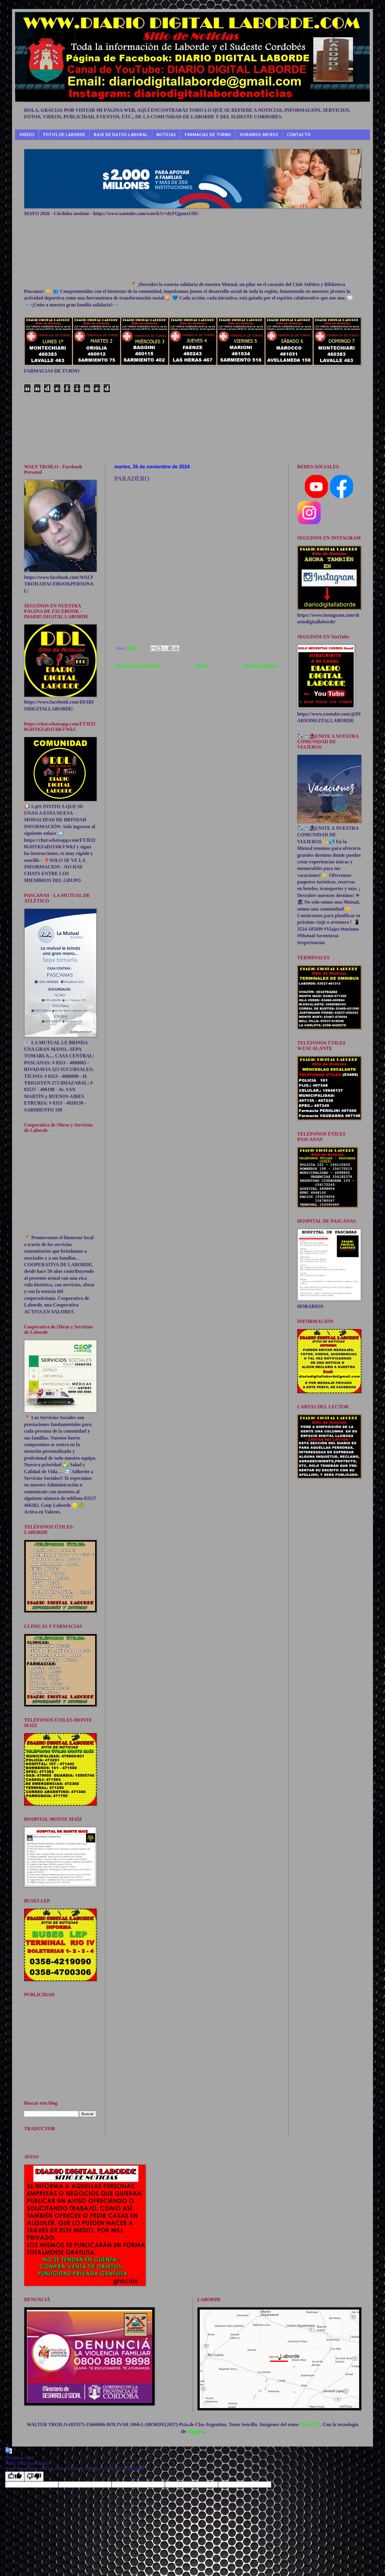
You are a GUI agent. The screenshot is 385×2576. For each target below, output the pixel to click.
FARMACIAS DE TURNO (208, 134)
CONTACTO (299, 134)
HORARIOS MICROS (259, 134)
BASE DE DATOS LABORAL (121, 134)
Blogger (195, 2431)
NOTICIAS (166, 134)
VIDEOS (27, 134)
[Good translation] (14, 2476)
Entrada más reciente (138, 665)
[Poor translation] (34, 2476)
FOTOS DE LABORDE (64, 134)
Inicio (202, 665)
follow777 (310, 2424)
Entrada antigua (261, 665)
